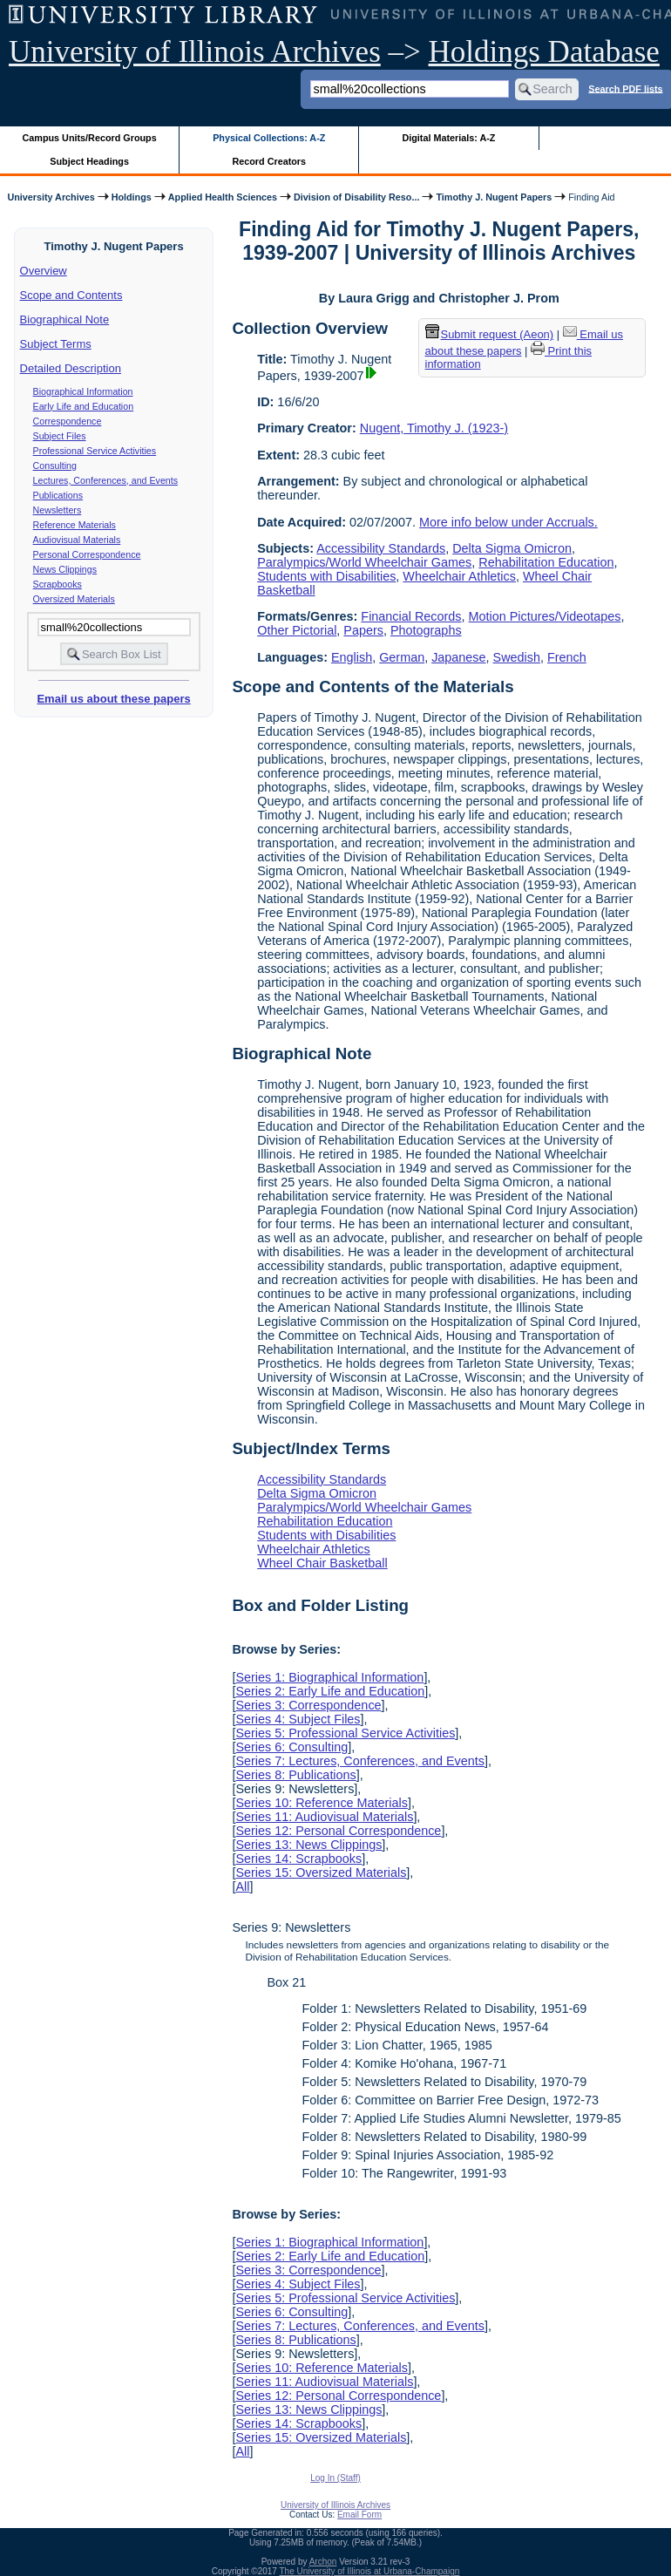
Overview (43, 270)
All (242, 1886)
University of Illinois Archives (195, 52)
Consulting (55, 465)
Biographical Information (83, 391)
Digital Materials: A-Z (448, 138)
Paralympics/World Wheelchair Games (364, 562)
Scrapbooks (57, 584)
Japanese (458, 657)
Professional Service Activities (95, 450)
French (566, 657)
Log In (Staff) (335, 2478)
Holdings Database (544, 52)
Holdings (132, 197)
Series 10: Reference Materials (321, 1803)
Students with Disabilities (326, 576)
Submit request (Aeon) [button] (489, 334)
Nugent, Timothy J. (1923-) (434, 428)
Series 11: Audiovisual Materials (324, 1817)
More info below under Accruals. (508, 522)
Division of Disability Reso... (356, 197)
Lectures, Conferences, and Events (105, 480)
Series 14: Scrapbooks (298, 1859)
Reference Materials (74, 525)
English (351, 657)
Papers (363, 630)
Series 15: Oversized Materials (320, 1872)
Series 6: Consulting (291, 1747)
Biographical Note (65, 319)
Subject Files (59, 436)
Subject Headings (89, 161)
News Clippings (65, 569)
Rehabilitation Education (545, 562)
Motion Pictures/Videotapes (545, 616)
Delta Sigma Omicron (512, 548)
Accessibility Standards (380, 548)
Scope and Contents (71, 295)
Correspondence (67, 421)
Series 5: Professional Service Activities (345, 1733)
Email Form (359, 2514)
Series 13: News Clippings (308, 1845)
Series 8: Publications (295, 1775)
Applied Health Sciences (222, 197)
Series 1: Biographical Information (329, 1677)
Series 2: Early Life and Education (329, 1691)
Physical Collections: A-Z (269, 138)
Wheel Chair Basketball (322, 1563)
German (401, 657)
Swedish (516, 657)
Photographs (426, 630)
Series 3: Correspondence (308, 1705)
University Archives (50, 197)
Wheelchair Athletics (459, 576)
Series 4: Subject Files (297, 1719)
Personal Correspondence (87, 554)
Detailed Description (70, 368)
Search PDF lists (625, 88)
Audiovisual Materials (77, 539)
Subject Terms (56, 343)
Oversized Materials (74, 599)
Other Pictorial (296, 630)
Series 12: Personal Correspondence (338, 1831)
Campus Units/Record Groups (90, 138)
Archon (323, 2561)
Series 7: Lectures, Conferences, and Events (360, 1761)
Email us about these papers (113, 698)
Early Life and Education (83, 406)
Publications (58, 495)
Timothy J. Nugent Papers (494, 197)
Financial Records (411, 616)
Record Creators (269, 161)
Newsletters (57, 510)
